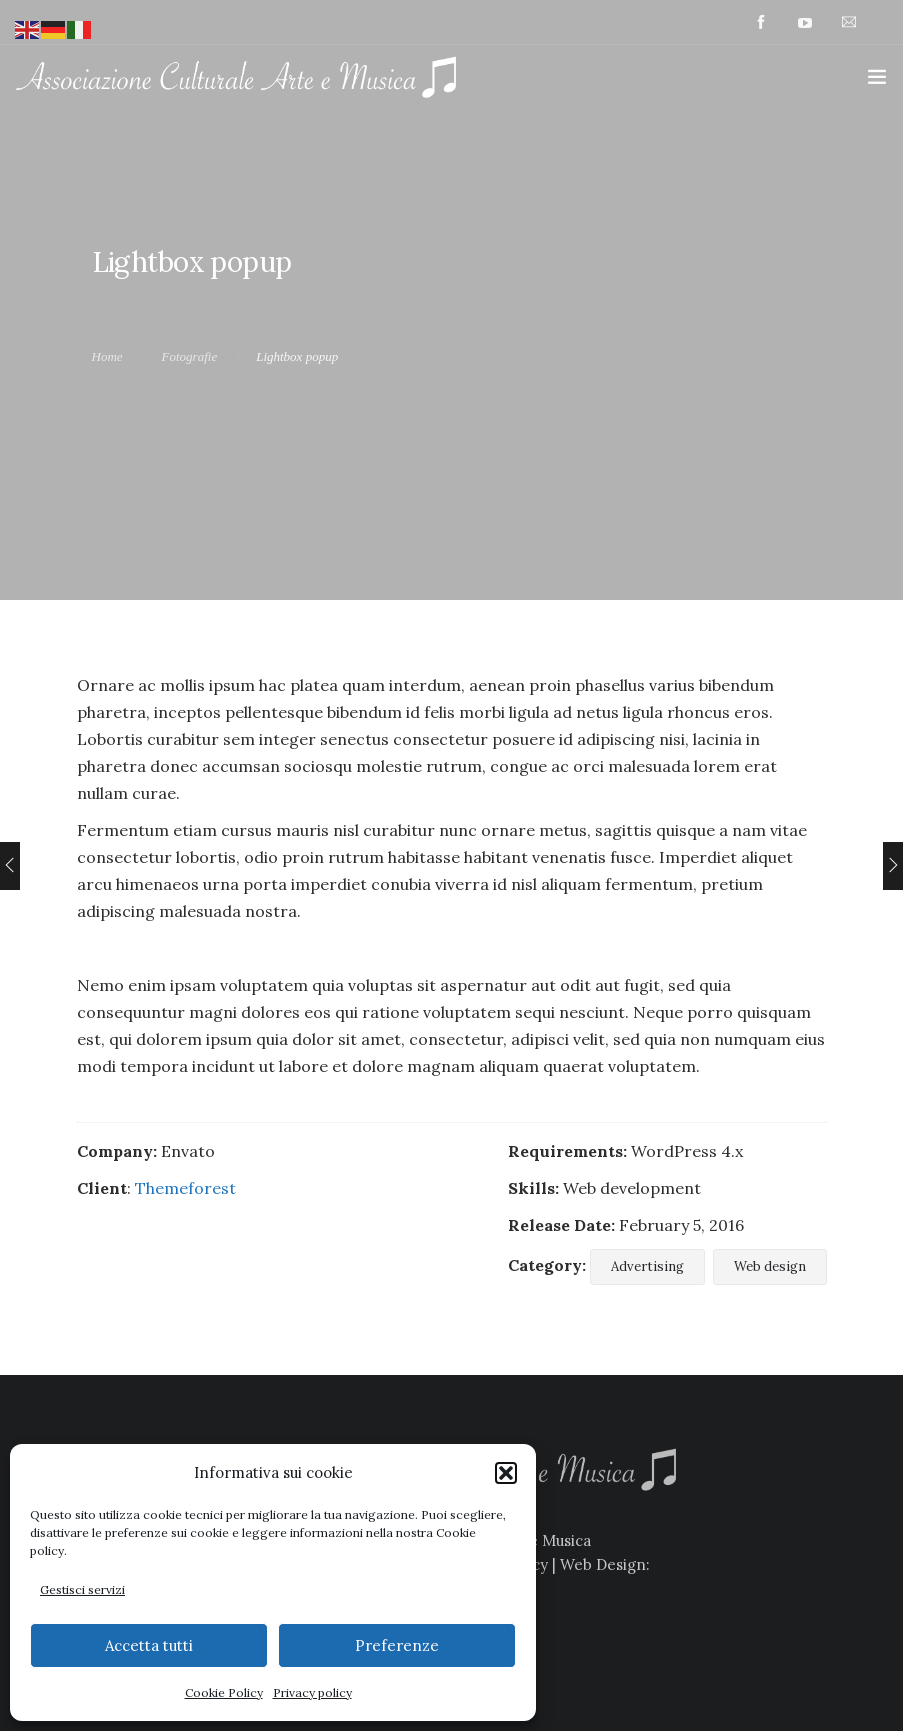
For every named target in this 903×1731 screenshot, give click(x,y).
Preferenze (397, 1645)
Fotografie (190, 356)
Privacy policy (312, 1692)
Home (107, 356)
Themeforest (185, 1188)
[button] (506, 1473)
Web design (770, 1266)
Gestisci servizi (82, 1589)
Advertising (647, 1266)
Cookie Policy (224, 1692)
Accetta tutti (149, 1645)
